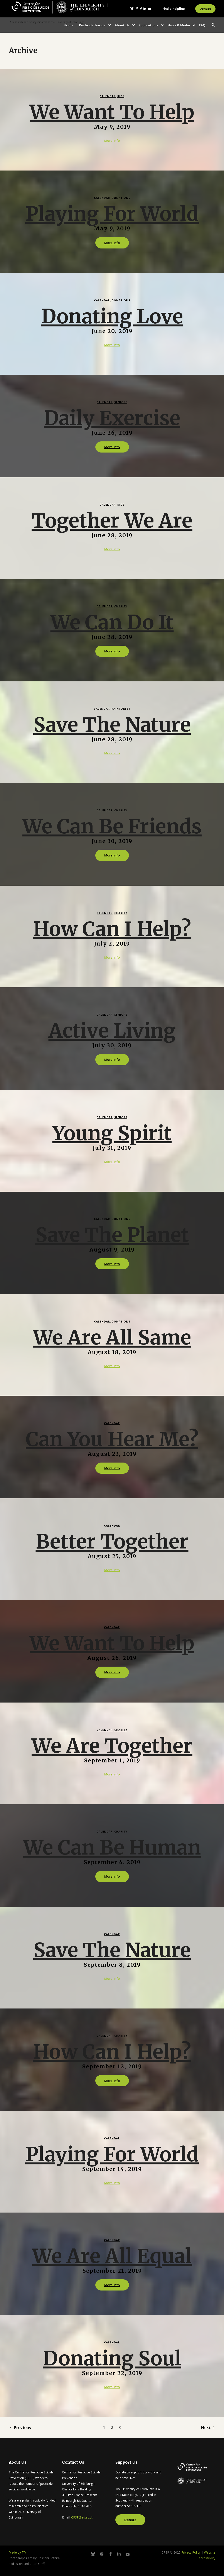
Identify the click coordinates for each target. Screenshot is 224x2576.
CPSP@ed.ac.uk (82, 2517)
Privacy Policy (190, 2552)
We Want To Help (112, 112)
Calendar (108, 96)
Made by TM (18, 2552)
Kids (120, 96)
